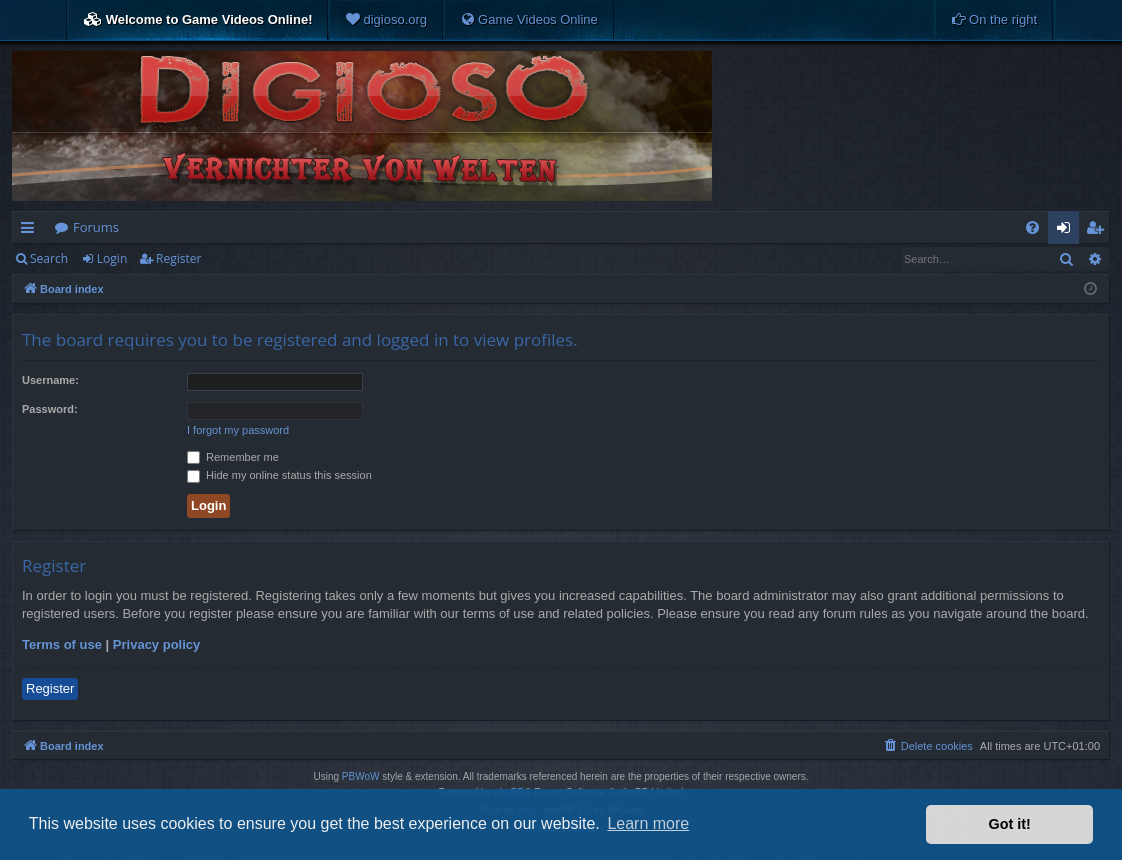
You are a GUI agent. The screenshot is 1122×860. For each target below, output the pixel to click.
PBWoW (361, 776)
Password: (50, 409)
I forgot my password (238, 430)
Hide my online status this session (279, 475)
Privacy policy (156, 644)
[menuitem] (386, 20)
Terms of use (62, 644)
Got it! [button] (1010, 824)
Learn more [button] (648, 823)
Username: (50, 380)
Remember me (233, 457)
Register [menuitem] (1099, 231)
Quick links (31, 231)
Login (112, 258)
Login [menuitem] (1067, 231)
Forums (96, 227)
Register (178, 258)
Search (49, 258)
